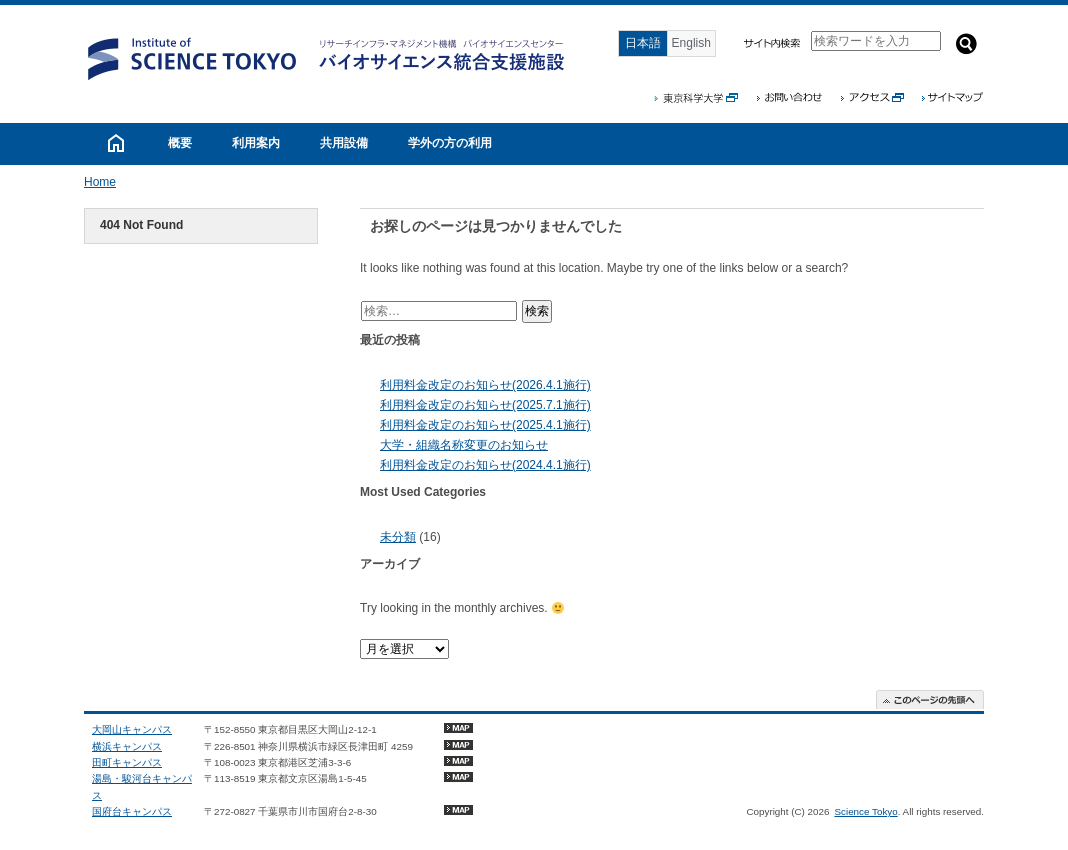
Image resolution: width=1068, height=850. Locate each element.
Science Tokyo (865, 811)
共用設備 (344, 143)
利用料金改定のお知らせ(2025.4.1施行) (485, 425)
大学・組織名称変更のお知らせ (464, 445)
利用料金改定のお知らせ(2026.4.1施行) (485, 385)
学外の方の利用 (450, 143)
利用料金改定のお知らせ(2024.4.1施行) (485, 465)
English (691, 43)
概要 (180, 143)
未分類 (398, 537)
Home (100, 182)
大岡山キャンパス (132, 729)
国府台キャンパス (132, 811)
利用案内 (256, 143)
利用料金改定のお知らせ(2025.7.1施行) (485, 405)
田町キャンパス (127, 762)
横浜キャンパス (127, 746)
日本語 (643, 43)
